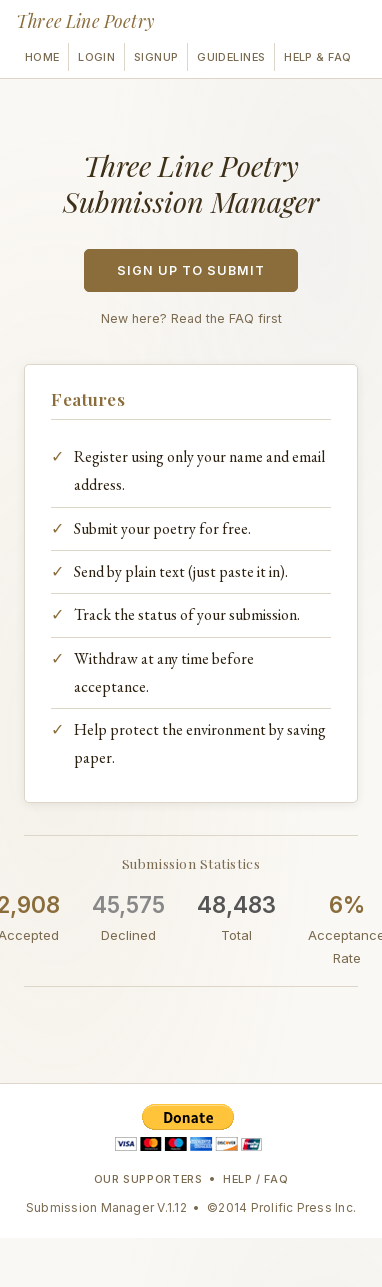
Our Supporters (148, 1179)
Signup (156, 57)
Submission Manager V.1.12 (106, 1207)
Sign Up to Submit (191, 270)
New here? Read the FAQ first (191, 318)
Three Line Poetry (85, 20)
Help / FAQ (256, 1179)
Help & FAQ (317, 57)
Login (96, 57)
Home (42, 57)
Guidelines (231, 57)
